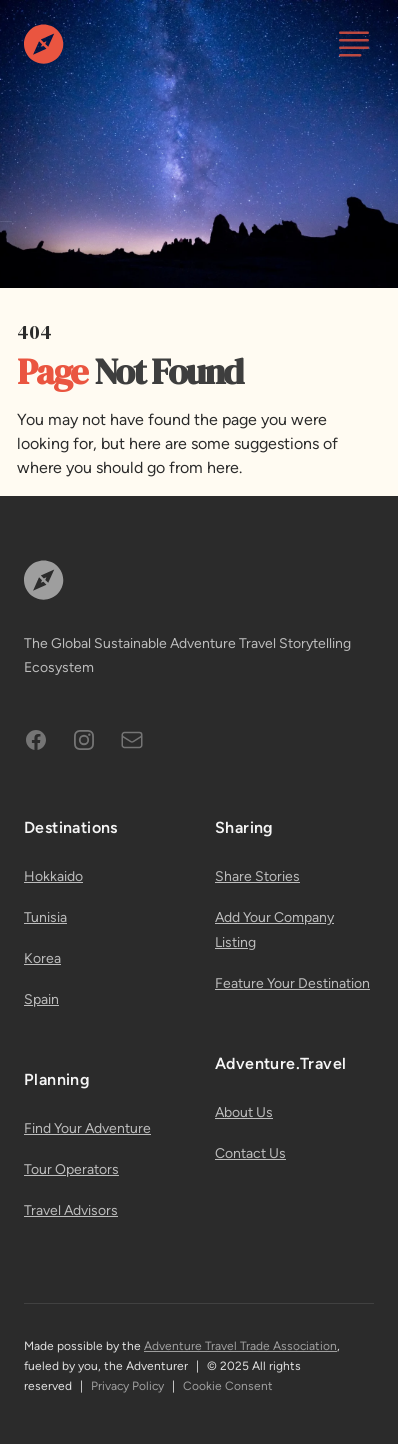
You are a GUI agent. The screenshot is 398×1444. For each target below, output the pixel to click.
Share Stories (257, 876)
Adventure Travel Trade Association (240, 1346)
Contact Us (250, 1153)
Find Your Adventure (87, 1128)
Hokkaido (53, 876)
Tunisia (45, 917)
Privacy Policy (127, 1386)
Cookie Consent (228, 1386)
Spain (41, 999)
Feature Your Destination (292, 983)
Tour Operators (71, 1169)
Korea (42, 958)
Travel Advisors (71, 1210)
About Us (244, 1112)
